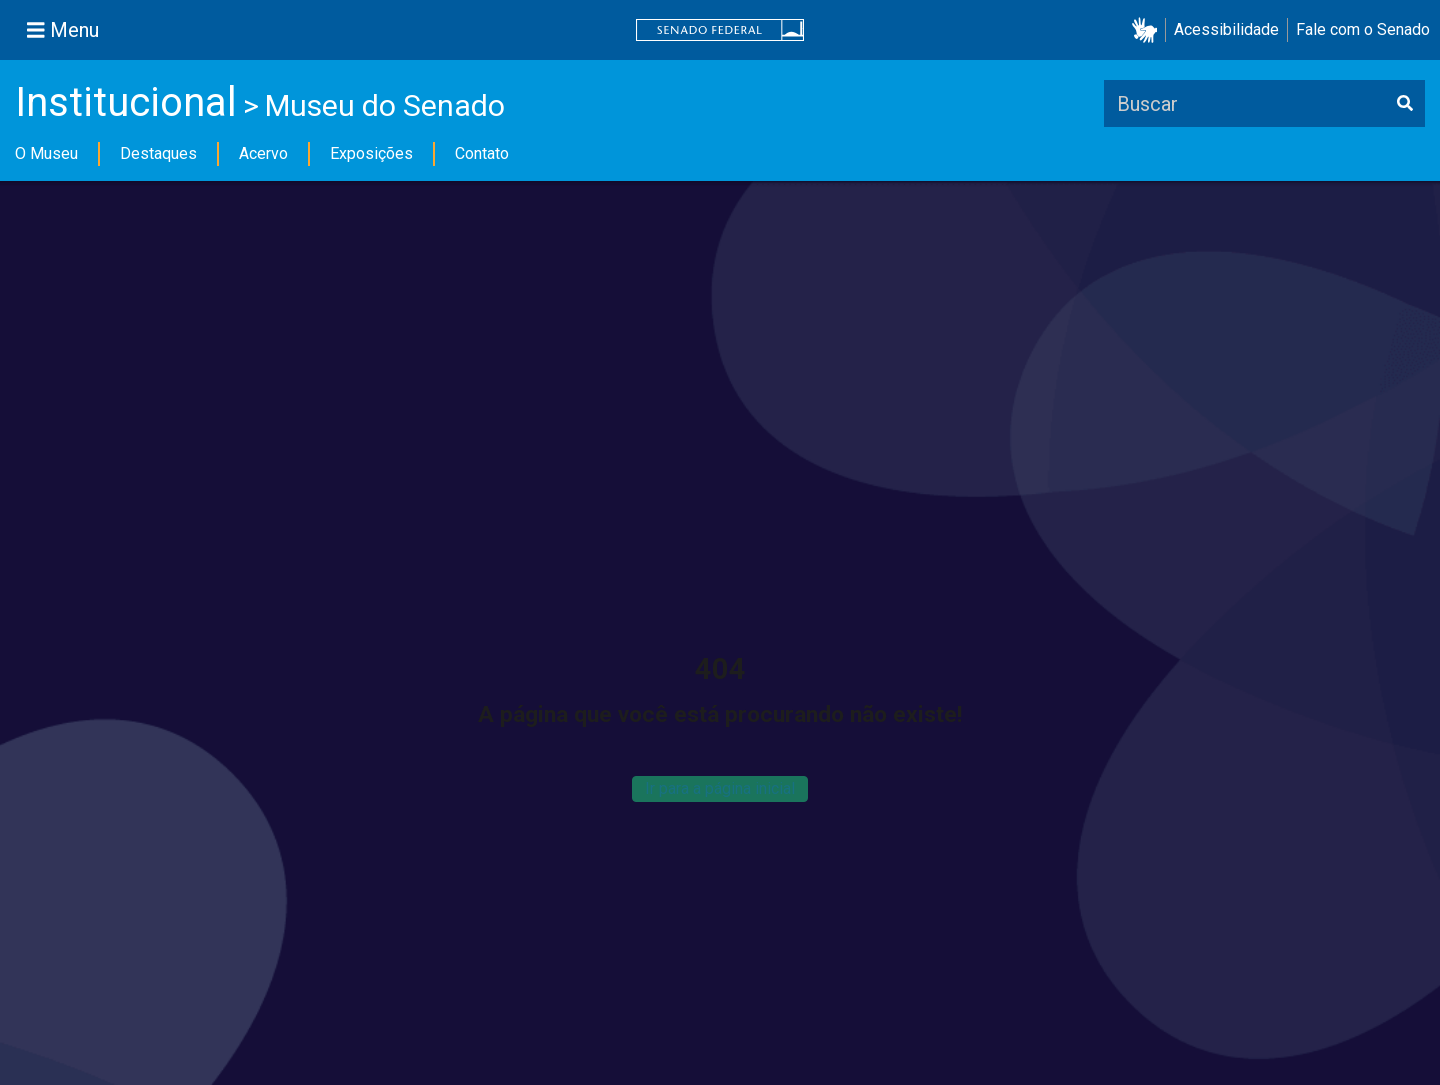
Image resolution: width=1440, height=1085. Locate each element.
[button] (1148, 30)
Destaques (158, 153)
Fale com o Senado (1363, 29)
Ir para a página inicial (720, 788)
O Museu (46, 153)
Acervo (263, 153)
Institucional (126, 102)
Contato (482, 153)
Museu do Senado (385, 105)
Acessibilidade (1226, 29)
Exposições (371, 153)
